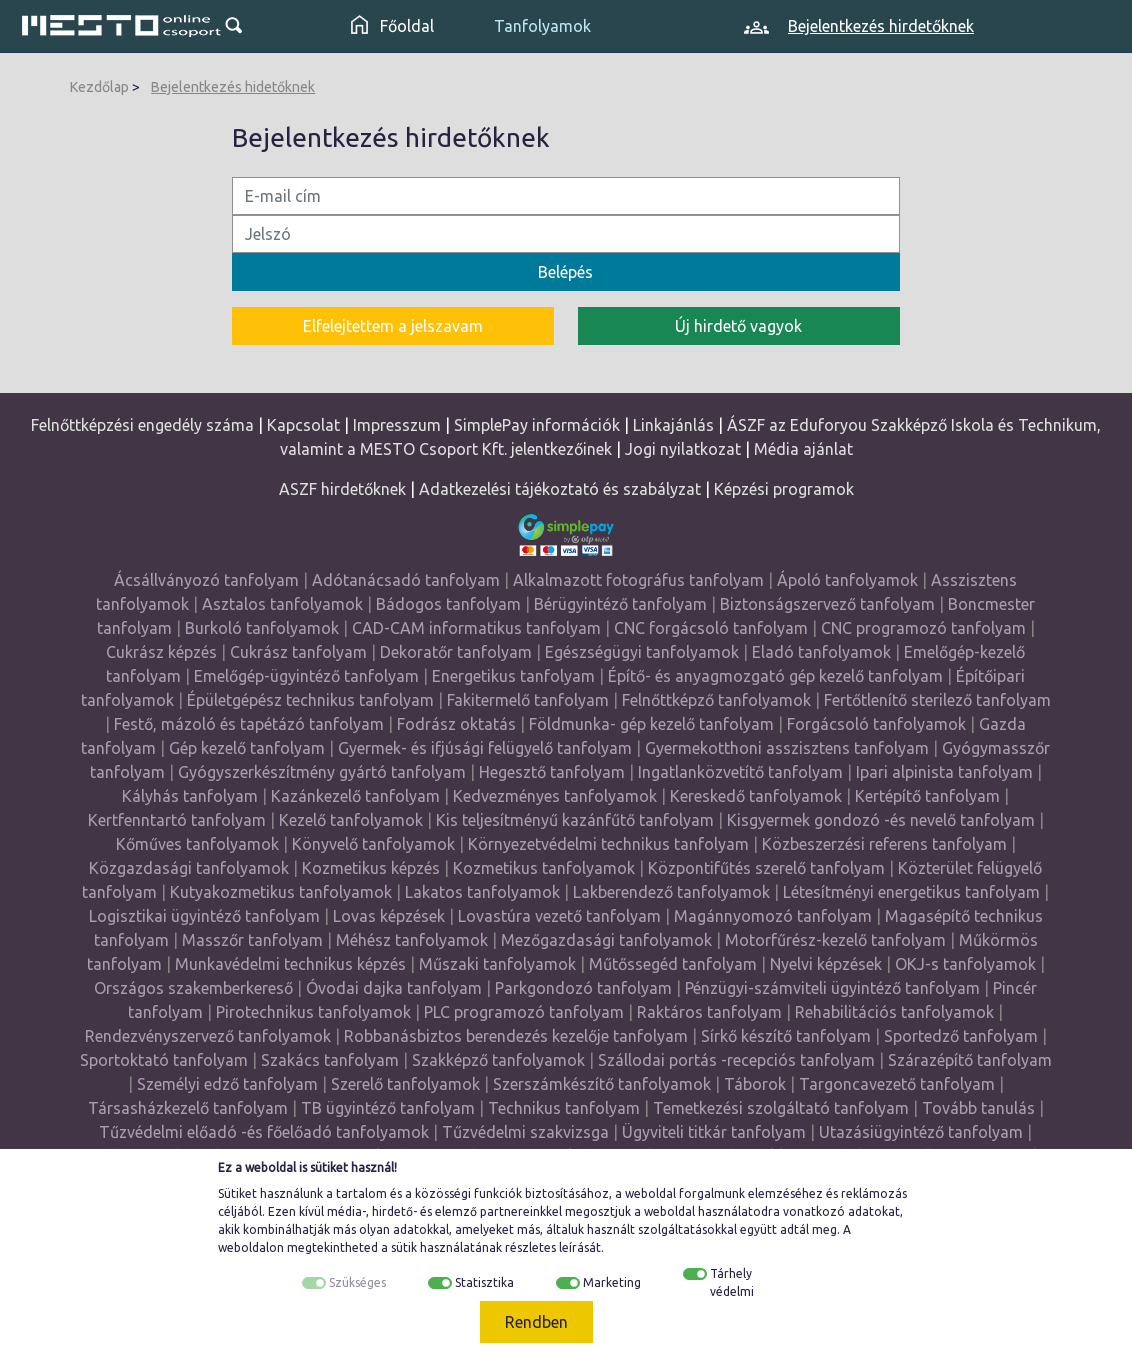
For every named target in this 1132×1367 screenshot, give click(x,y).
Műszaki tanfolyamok (497, 964)
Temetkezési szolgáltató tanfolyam (781, 1108)
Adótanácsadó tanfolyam (406, 580)
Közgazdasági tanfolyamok (189, 868)
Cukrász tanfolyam (298, 652)
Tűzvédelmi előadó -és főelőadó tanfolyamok (264, 1132)
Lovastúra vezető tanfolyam (559, 916)
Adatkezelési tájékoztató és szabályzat (560, 489)
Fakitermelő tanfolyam (528, 700)
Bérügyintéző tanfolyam (620, 604)
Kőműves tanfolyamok (197, 844)
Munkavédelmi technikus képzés (290, 964)
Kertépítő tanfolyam (927, 796)
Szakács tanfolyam (330, 1060)
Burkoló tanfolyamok (262, 628)
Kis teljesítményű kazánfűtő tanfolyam (575, 820)
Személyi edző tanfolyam (227, 1084)
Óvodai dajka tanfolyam (394, 988)
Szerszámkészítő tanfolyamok (602, 1084)
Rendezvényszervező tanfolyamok (208, 1036)
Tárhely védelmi (732, 1282)
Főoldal (392, 26)
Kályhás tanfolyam (190, 796)
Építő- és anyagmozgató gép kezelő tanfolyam (775, 676)
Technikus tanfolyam (564, 1108)
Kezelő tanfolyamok (351, 820)
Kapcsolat (303, 425)
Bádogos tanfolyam (448, 604)
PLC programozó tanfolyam (524, 1012)
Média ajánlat (803, 449)
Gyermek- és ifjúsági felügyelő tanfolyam (485, 748)
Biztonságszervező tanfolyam (827, 604)
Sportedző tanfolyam (961, 1036)
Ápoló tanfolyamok (847, 580)
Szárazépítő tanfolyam (970, 1060)
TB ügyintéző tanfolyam (388, 1108)
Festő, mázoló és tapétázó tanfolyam (249, 724)
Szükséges (357, 1282)
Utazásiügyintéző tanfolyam (921, 1132)
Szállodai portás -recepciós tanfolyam (738, 1060)
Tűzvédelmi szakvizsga (525, 1132)
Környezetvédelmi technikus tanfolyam (608, 844)
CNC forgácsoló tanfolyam (711, 628)
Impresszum (397, 425)
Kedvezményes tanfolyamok (555, 796)
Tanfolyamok (542, 26)
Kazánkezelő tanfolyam (355, 796)
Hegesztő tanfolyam (552, 772)
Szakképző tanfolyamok (498, 1060)
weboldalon (251, 1247)
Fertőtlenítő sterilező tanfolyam (937, 700)
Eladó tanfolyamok (821, 652)
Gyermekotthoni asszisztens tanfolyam (787, 748)
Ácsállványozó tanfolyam (206, 580)
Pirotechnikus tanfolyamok (313, 1012)
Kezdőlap (99, 87)
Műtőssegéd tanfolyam (673, 964)
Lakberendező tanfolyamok (671, 892)
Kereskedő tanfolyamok (756, 796)
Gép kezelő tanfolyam (247, 748)
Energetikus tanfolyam (513, 676)
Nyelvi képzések (826, 964)
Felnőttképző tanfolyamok (716, 700)
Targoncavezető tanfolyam (897, 1084)
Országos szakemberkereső (193, 988)
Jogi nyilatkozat (683, 449)
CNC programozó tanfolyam (923, 628)
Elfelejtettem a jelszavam (393, 326)
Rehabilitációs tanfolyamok (894, 1012)
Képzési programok (784, 489)
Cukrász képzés (161, 652)
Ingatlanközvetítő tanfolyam (740, 772)
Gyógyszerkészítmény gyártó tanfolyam (322, 772)
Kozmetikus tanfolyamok (544, 868)
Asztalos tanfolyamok (282, 604)
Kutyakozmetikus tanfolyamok (281, 892)
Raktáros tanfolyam (709, 1012)
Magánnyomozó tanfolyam (773, 916)
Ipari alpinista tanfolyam (944, 772)
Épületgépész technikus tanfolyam (310, 700)
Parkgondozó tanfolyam (583, 988)
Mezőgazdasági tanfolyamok (606, 940)
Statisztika (484, 1282)
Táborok (755, 1084)
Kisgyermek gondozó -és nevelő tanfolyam (881, 820)
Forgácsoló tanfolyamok (876, 724)
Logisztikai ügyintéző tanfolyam (204, 916)
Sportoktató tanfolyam (164, 1060)
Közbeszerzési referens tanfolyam (884, 844)
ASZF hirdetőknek (342, 489)
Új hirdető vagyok (738, 326)
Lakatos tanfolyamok (482, 892)
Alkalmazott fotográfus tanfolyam (638, 580)
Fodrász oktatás (456, 724)
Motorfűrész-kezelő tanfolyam (835, 940)
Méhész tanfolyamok (412, 940)
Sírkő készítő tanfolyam (786, 1036)
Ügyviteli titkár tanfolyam (714, 1132)
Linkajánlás (673, 425)
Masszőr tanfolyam (252, 940)
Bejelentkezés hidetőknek (233, 87)
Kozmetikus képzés (371, 868)
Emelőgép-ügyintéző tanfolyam (306, 676)
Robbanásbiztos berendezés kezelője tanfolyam (516, 1036)
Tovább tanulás (978, 1108)
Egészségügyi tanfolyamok (642, 652)
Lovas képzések (389, 916)
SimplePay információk (537, 425)
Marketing (612, 1282)
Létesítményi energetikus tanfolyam (911, 892)
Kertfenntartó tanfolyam (177, 820)
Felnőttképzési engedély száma (142, 425)
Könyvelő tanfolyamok (373, 844)
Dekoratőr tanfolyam (456, 652)
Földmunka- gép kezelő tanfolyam (651, 724)
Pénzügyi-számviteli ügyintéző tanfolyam (832, 988)
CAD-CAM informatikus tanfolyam (478, 628)
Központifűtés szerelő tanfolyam (766, 868)
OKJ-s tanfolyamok (965, 964)
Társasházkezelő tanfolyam (190, 1108)
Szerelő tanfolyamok (405, 1084)
